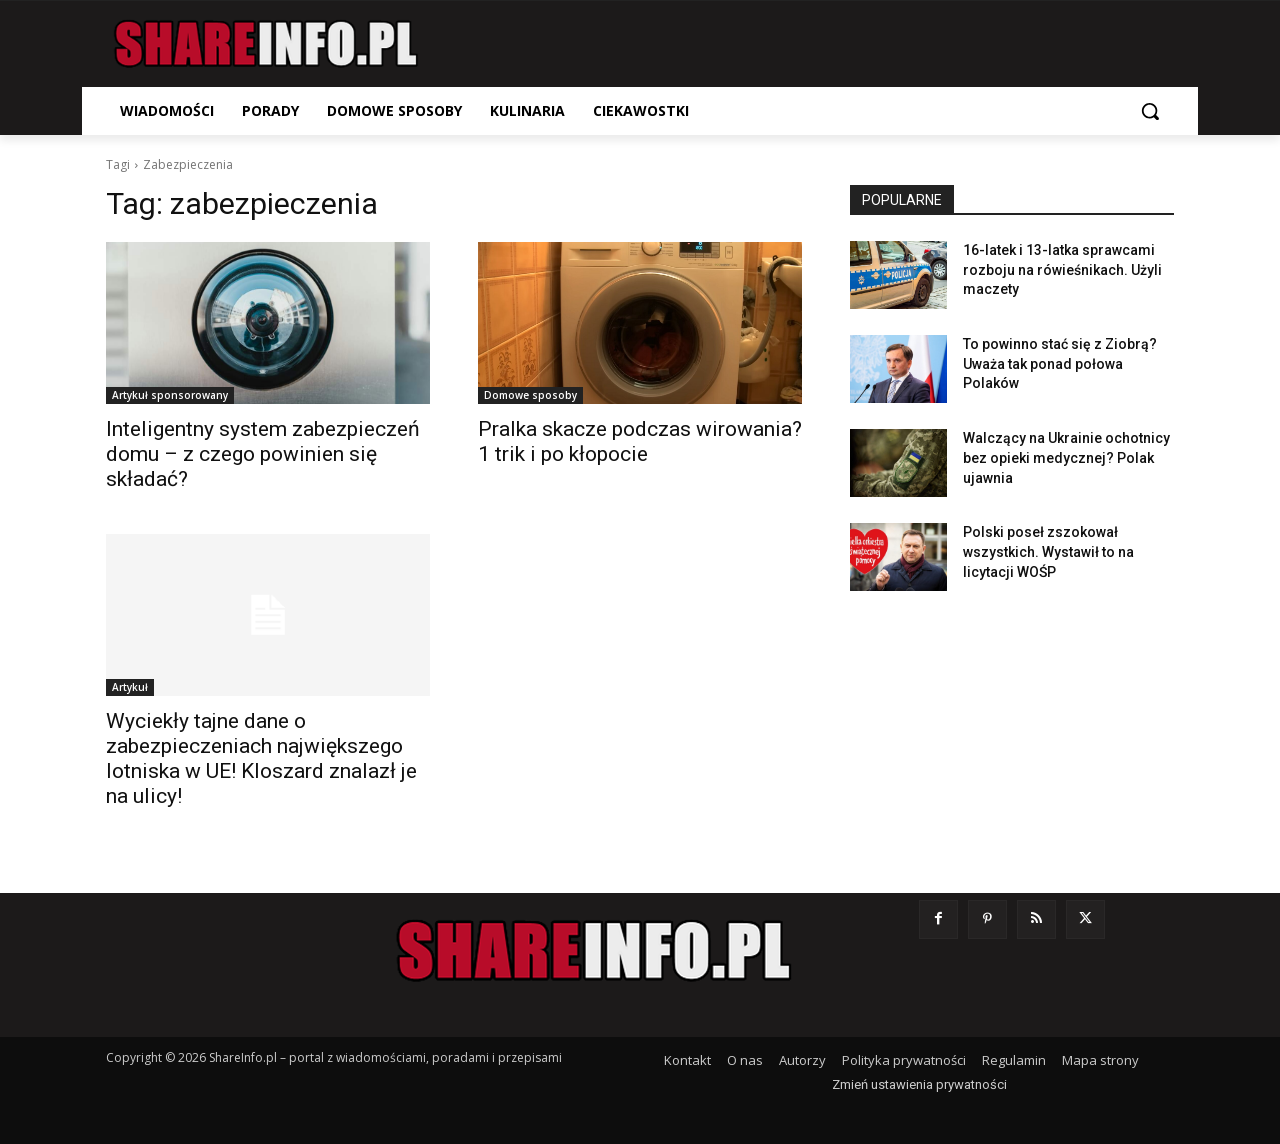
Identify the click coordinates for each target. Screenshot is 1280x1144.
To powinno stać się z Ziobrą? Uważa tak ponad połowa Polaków (1060, 363)
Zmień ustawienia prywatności (919, 1084)
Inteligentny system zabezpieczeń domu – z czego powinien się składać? (263, 454)
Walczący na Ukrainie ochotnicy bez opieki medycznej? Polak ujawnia (1066, 457)
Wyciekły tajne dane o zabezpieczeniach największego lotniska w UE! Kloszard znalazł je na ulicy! (261, 758)
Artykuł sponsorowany (170, 395)
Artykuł (130, 687)
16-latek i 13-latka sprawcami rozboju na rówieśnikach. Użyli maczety (1062, 269)
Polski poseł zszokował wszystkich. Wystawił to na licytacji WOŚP (1048, 551)
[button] (1150, 111)
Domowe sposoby (530, 395)
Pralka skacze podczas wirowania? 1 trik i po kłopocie (640, 441)
